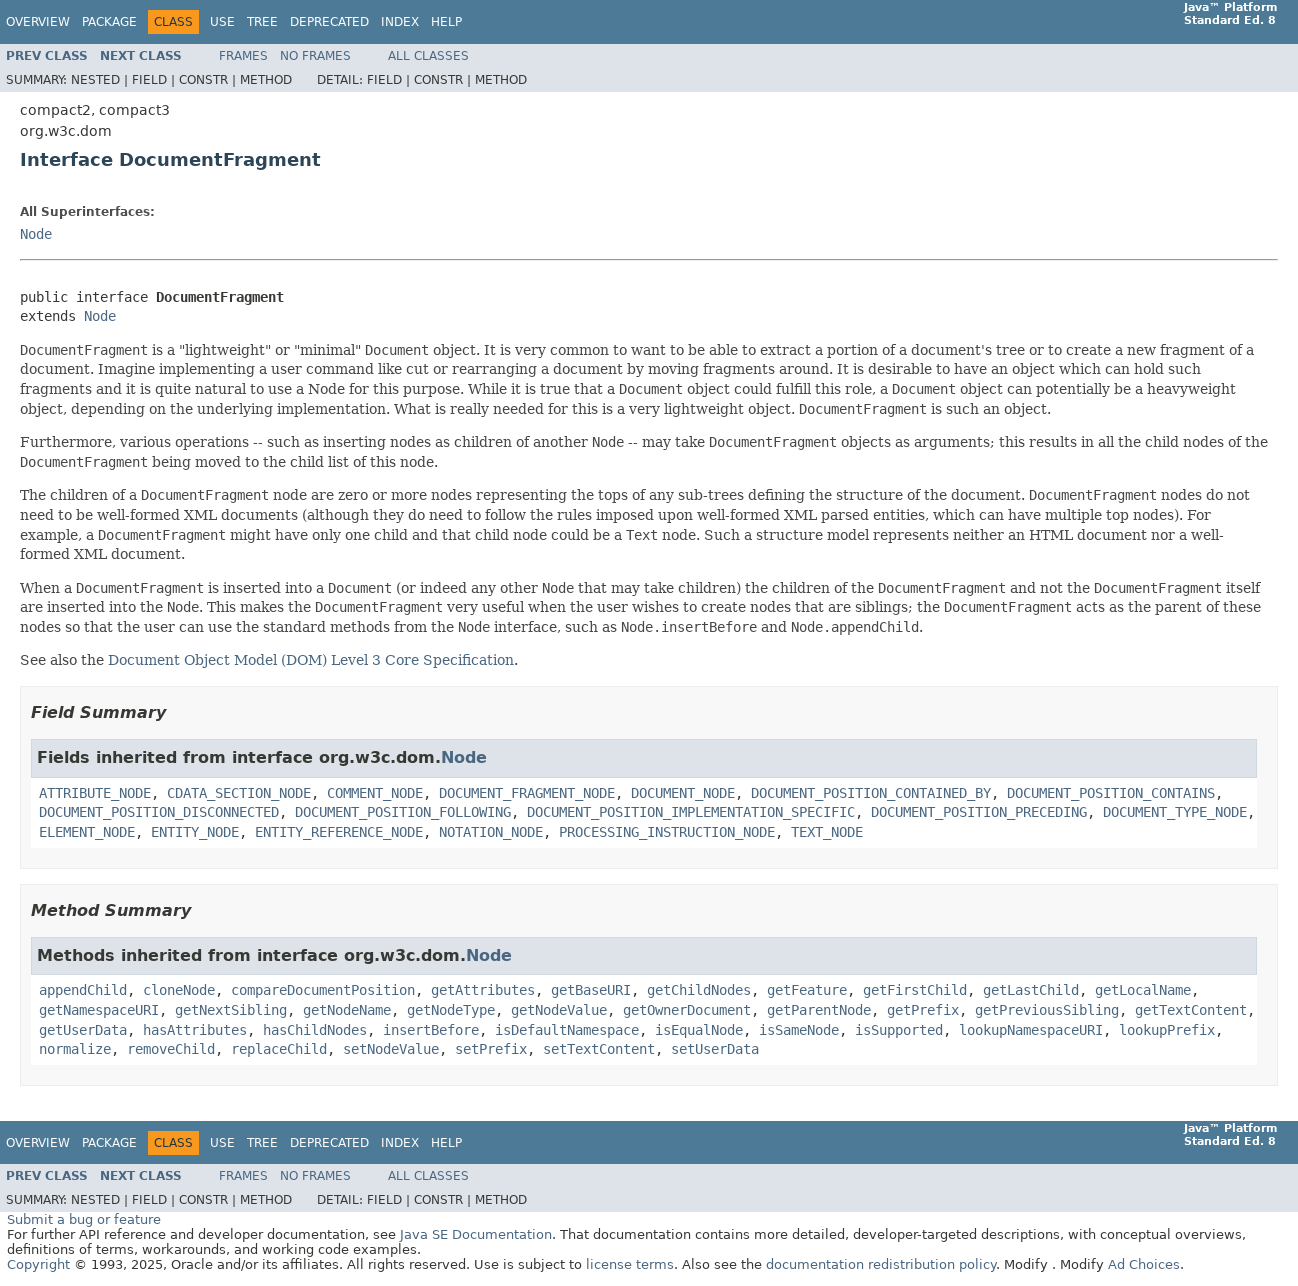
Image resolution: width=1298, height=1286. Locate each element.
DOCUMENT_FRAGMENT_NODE (527, 793)
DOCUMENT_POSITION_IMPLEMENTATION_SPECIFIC (691, 812)
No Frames (315, 56)
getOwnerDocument (687, 1010)
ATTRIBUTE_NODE (95, 793)
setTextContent (599, 1049)
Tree (262, 22)
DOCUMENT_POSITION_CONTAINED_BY (871, 793)
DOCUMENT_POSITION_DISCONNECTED (159, 812)
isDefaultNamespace (567, 1030)
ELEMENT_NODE (87, 832)
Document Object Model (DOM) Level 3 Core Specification (311, 660)
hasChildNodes (315, 1030)
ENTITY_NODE (195, 832)
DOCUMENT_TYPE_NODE (1175, 812)
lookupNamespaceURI (1031, 1030)
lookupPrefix (1167, 1030)
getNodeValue (559, 1010)
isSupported (899, 1030)
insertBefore (431, 1030)
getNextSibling (231, 1010)
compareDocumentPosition (323, 990)
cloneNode (179, 990)
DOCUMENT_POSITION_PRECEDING (979, 812)
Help (446, 22)
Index (400, 22)
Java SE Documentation (476, 1234)
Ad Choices (1144, 1264)
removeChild (171, 1049)
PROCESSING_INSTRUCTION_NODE (667, 832)
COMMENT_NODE (375, 793)
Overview (38, 22)
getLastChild (1031, 990)
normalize (75, 1049)
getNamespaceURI (99, 1010)
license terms (630, 1264)
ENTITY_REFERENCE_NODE (339, 832)
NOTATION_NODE (491, 832)
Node (36, 234)
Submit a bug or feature (84, 1219)
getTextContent (1191, 1010)
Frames (243, 56)
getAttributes (483, 990)
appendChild (83, 990)
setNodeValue (391, 1049)
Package (109, 22)
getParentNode (819, 1010)
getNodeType (451, 1010)
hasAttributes (195, 1030)
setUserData (715, 1049)
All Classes (428, 56)
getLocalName (1143, 990)
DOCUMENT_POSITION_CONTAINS (1111, 793)
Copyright (38, 1264)
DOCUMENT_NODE (683, 793)
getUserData (83, 1030)
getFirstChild (915, 990)
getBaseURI (591, 990)
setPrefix (491, 1049)
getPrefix (923, 1010)
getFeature (807, 990)
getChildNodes (699, 990)
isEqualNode (699, 1030)
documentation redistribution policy (881, 1264)
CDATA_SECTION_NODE (239, 793)
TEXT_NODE (827, 832)
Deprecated (329, 22)
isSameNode (799, 1030)
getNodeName (347, 1010)
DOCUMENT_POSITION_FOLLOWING (403, 812)
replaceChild (279, 1049)
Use (222, 22)
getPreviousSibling (1047, 1010)
